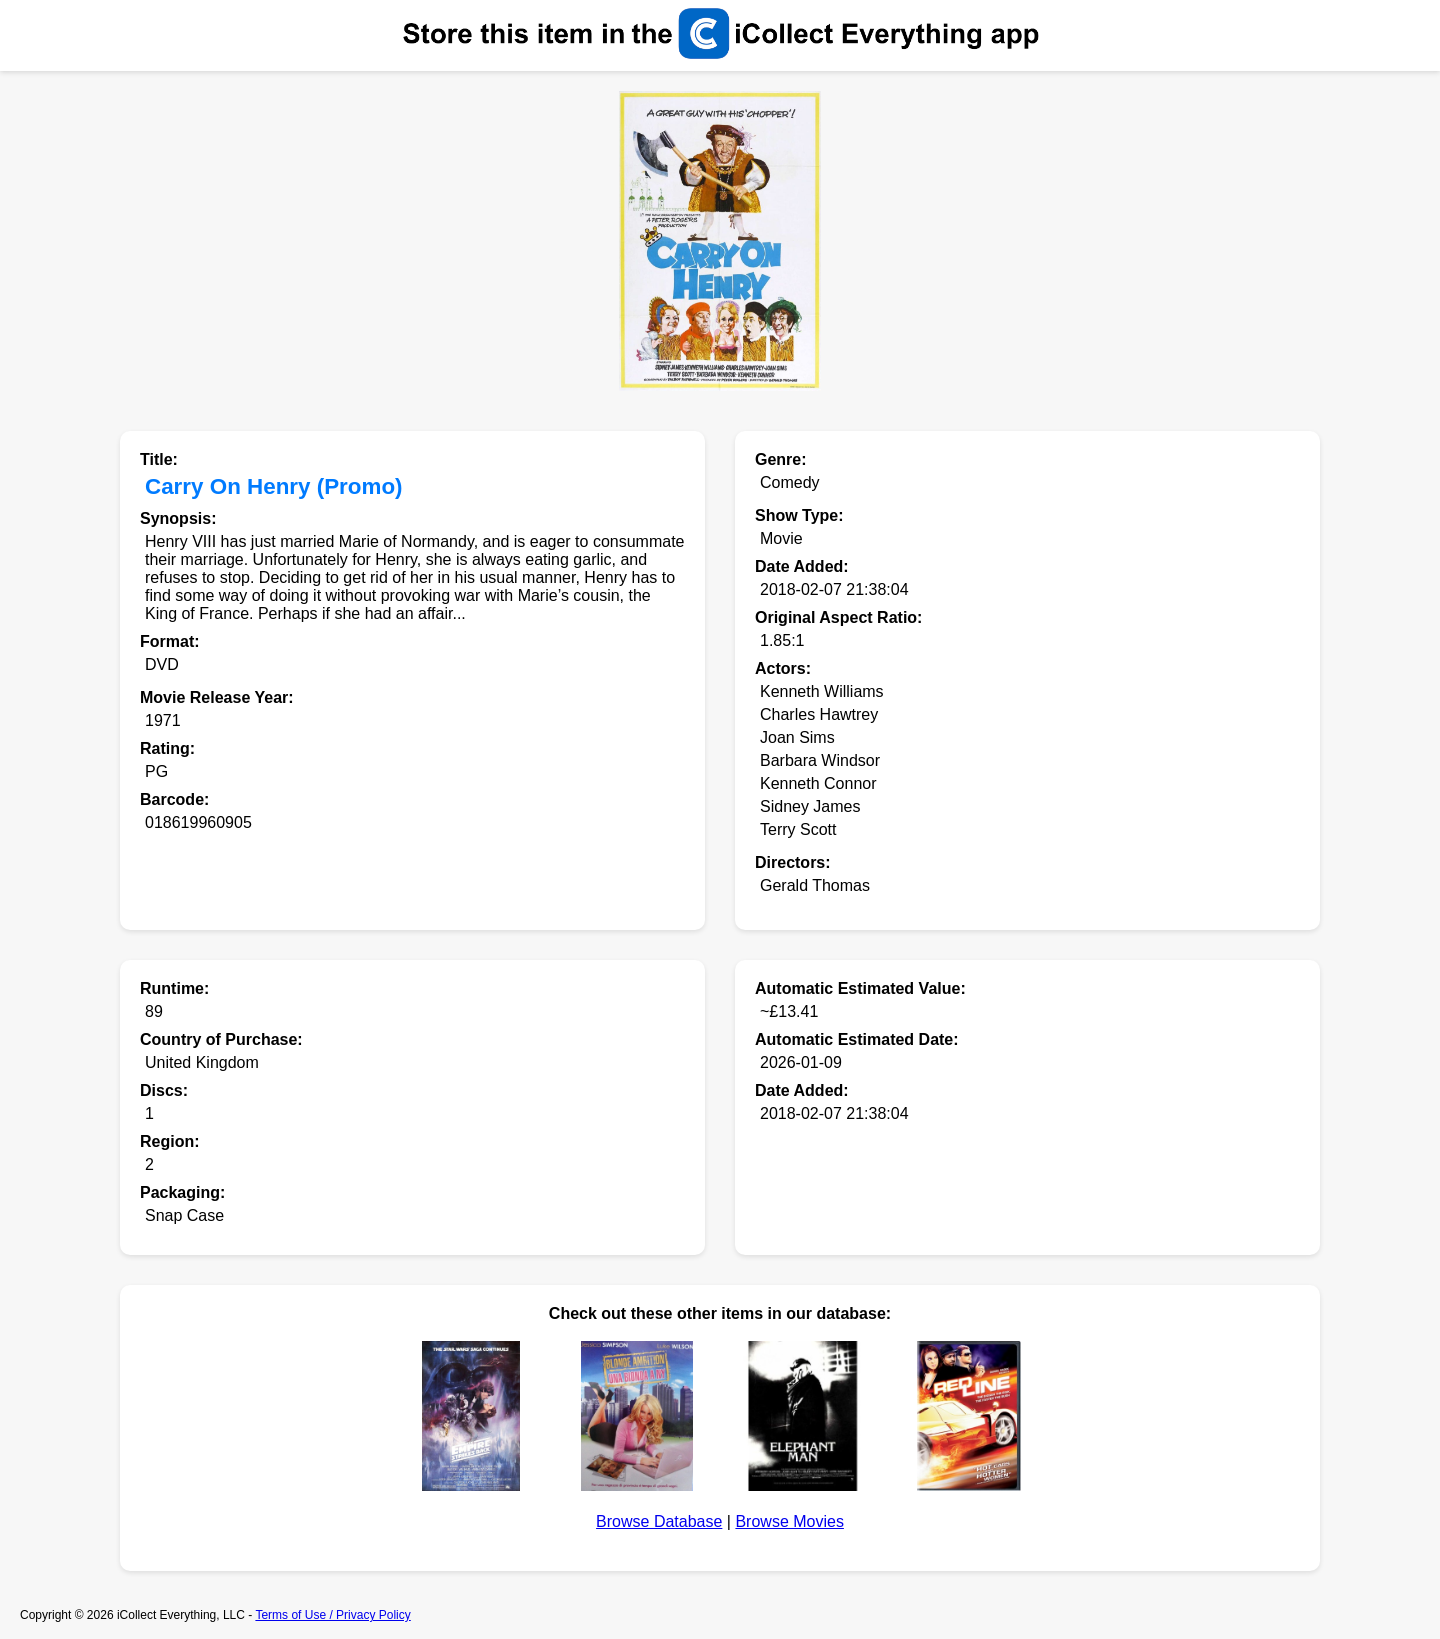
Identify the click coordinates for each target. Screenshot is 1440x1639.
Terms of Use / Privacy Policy (332, 1615)
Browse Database (659, 1521)
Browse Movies (789, 1521)
